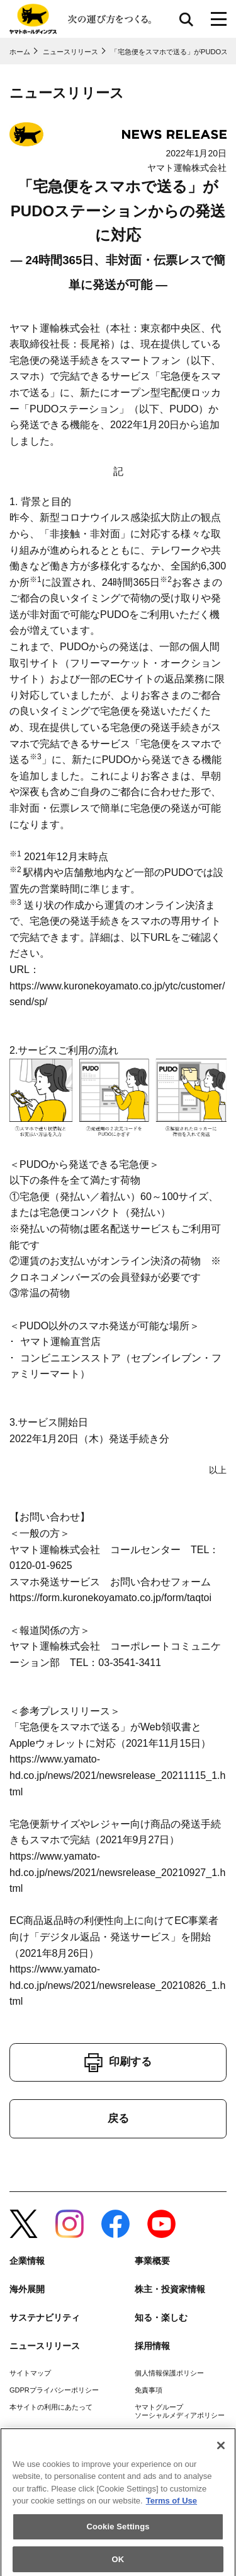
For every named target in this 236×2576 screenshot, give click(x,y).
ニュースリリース (44, 2346)
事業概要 (152, 2261)
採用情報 (152, 2346)
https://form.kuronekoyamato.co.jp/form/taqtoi (110, 1597)
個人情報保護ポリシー (169, 2373)
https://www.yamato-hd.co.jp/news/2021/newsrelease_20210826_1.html (117, 1985)
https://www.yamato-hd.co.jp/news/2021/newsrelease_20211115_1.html (117, 1775)
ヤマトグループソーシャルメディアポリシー (180, 2411)
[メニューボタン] (219, 19)
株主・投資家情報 (170, 2289)
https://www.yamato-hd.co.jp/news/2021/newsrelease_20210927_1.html (117, 1872)
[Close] (221, 2451)
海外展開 (27, 2289)
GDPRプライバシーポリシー (54, 2390)
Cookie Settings (117, 2532)
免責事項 (148, 2390)
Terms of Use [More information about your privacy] (171, 2506)
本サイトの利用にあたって (51, 2407)
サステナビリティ (44, 2317)
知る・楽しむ (161, 2317)
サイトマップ (30, 2373)
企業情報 (27, 2261)
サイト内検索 (186, 19)
